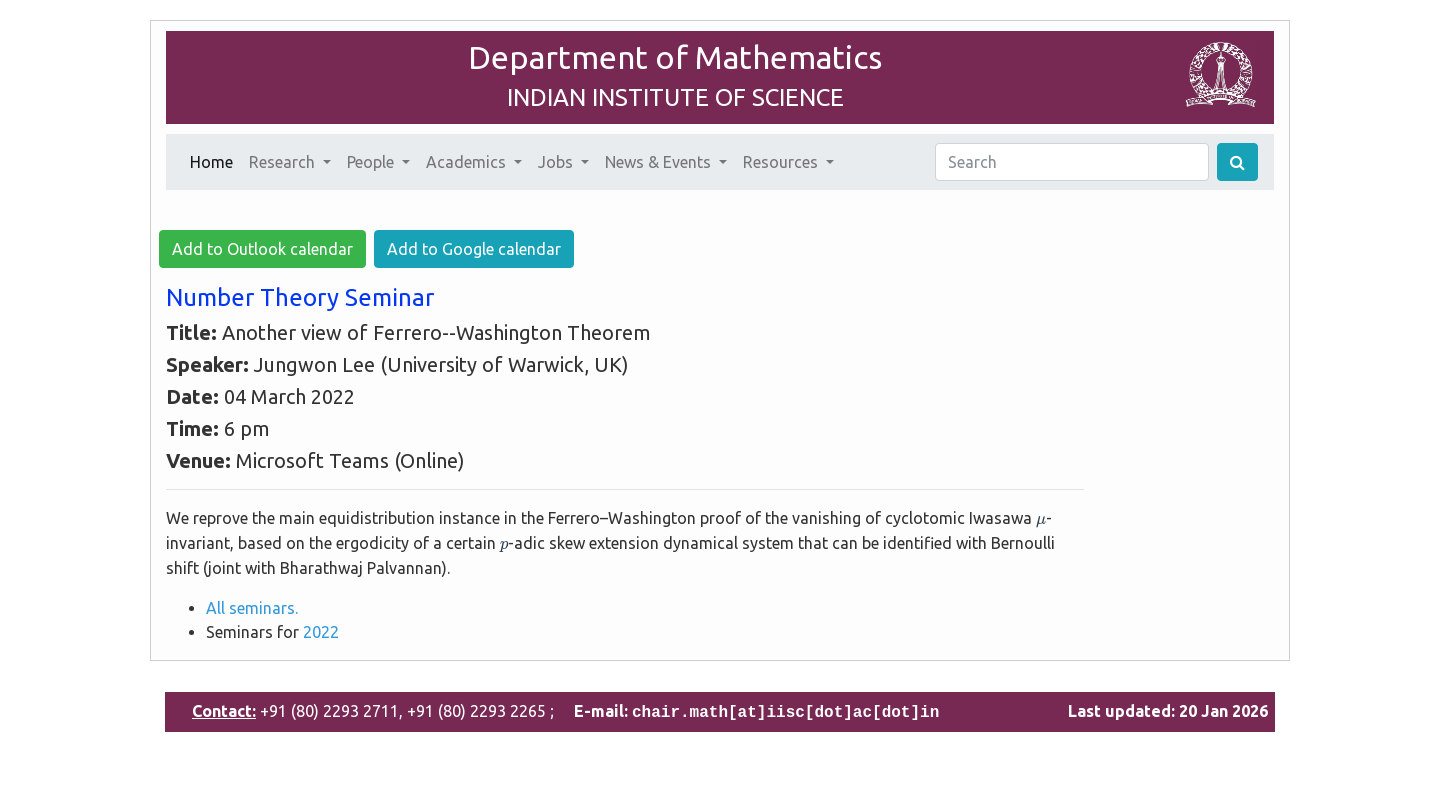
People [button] (372, 162)
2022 (321, 632)
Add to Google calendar (474, 249)
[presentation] (1041, 522)
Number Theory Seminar (300, 297)
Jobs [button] (557, 162)
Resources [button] (782, 162)
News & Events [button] (660, 162)
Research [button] (284, 162)
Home (215, 160)
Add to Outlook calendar (262, 249)
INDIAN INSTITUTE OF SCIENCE (675, 97)
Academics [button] (468, 162)
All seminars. (252, 608)
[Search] (1072, 162)
